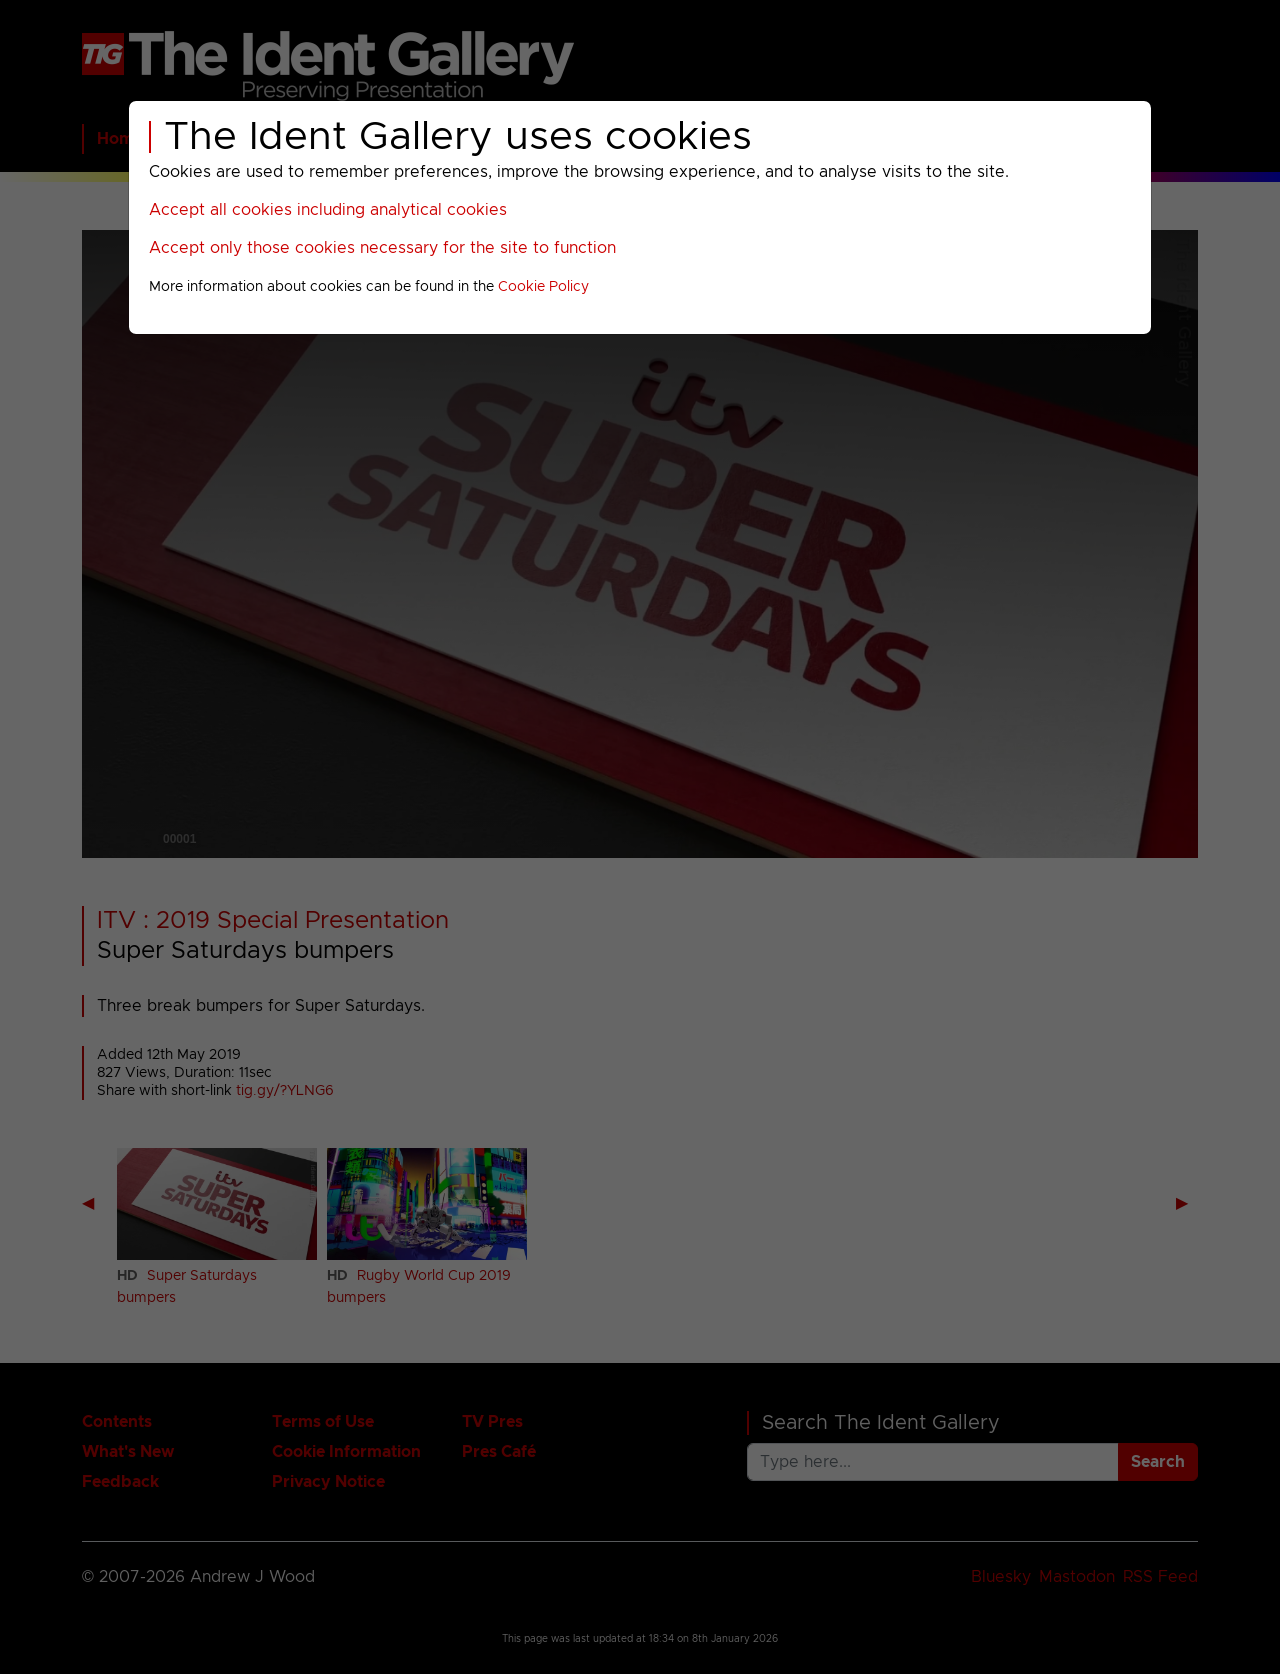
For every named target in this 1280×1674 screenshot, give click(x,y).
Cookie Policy (543, 287)
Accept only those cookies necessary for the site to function (382, 248)
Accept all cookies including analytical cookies (328, 210)
